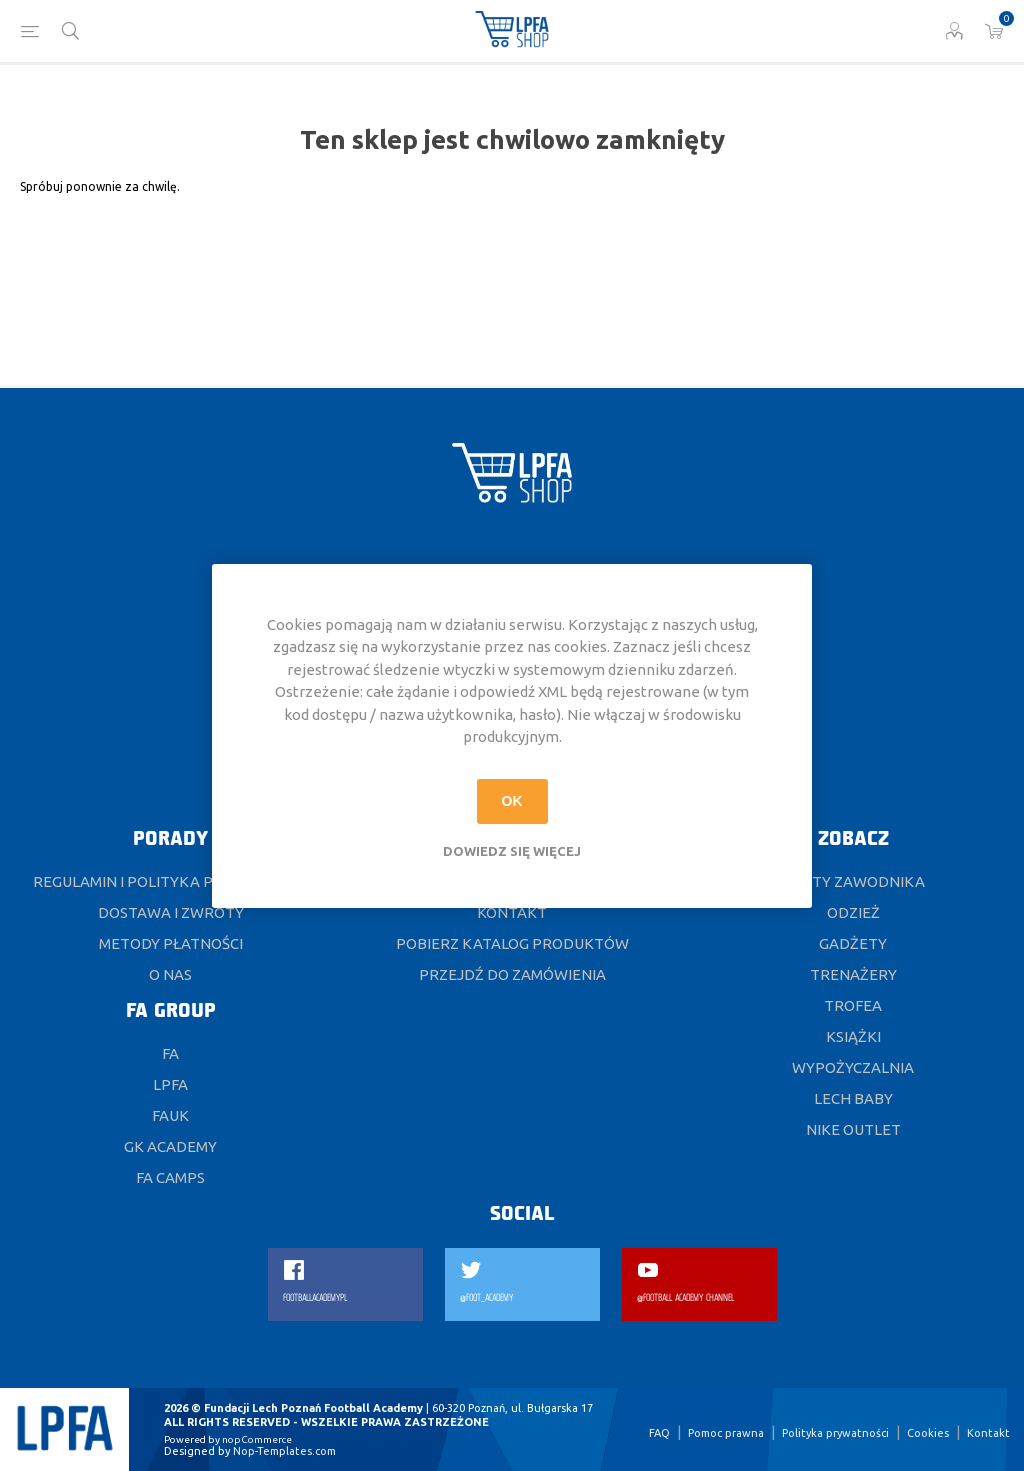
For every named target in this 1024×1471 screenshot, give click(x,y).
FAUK (170, 1115)
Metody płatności (171, 943)
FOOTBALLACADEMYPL (315, 1298)
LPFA (170, 1084)
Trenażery (853, 974)
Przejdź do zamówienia (512, 974)
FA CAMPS (170, 1177)
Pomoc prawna (726, 1433)
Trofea (853, 1005)
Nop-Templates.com (284, 1451)
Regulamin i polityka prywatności (170, 881)
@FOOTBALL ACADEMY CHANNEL (685, 1298)
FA (170, 1053)
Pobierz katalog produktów (512, 943)
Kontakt (512, 912)
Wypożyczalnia (853, 1067)
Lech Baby (853, 1098)
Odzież (853, 912)
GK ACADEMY (170, 1146)
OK (512, 801)
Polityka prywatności (835, 1433)
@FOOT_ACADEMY (486, 1298)
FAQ (659, 1433)
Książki (853, 1036)
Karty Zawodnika (853, 881)
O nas (170, 974)
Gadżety (853, 943)
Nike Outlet (853, 1129)
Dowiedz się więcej (512, 851)
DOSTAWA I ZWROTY (171, 912)
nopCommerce (257, 1439)
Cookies (928, 1433)
